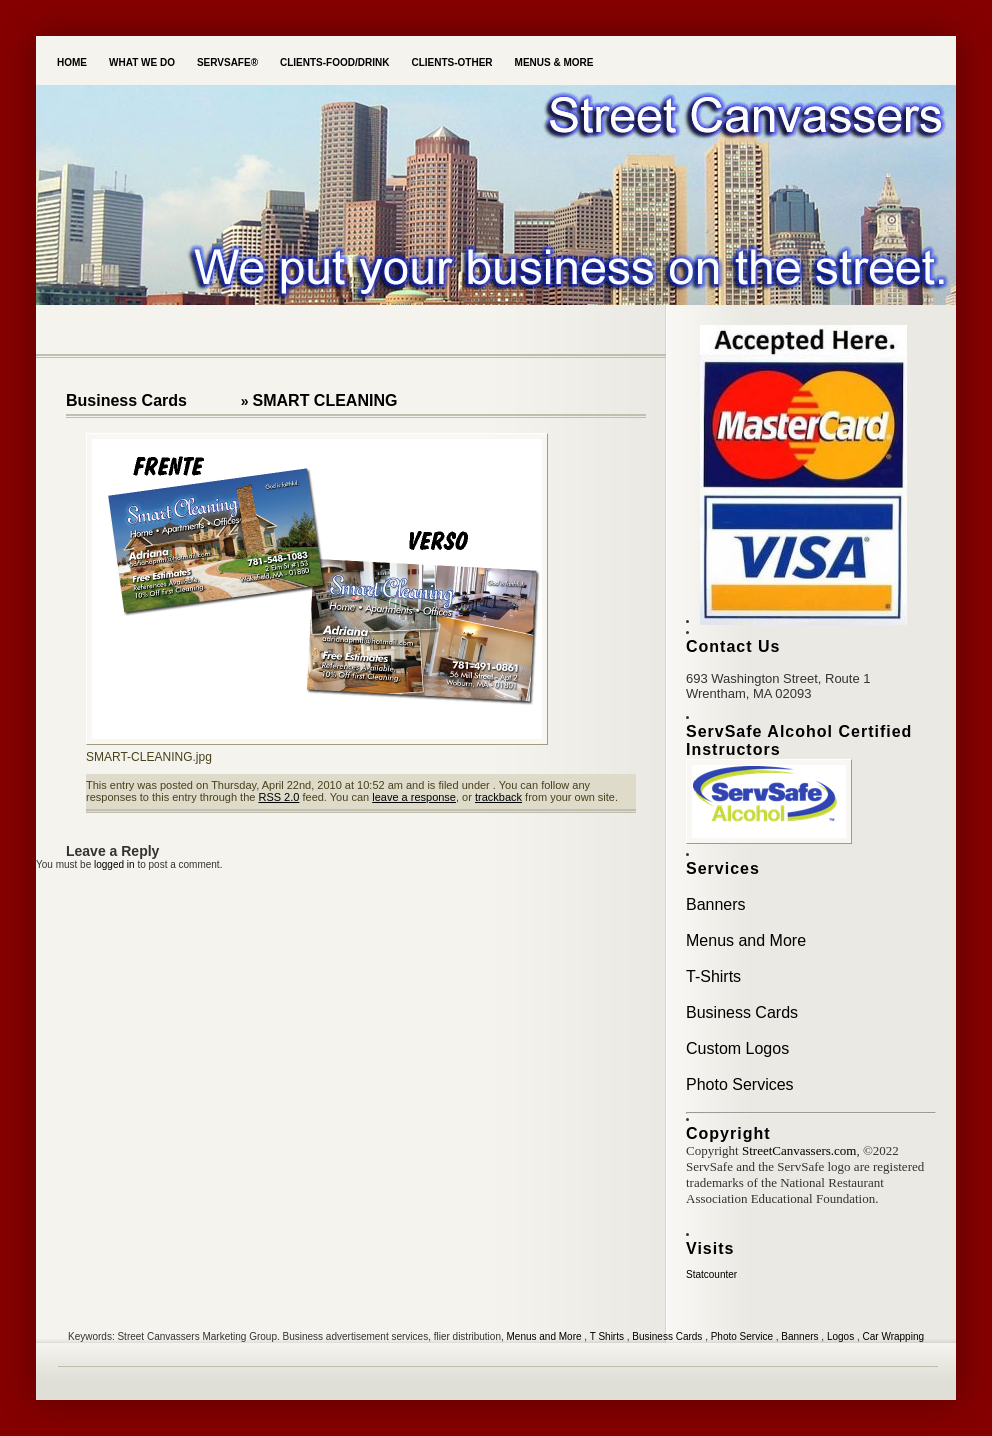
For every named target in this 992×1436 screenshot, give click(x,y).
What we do (142, 62)
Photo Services (740, 1084)
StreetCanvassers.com (799, 1150)
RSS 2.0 (278, 797)
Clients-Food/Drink (334, 62)
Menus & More (554, 62)
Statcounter (711, 1274)
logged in (114, 864)
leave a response (414, 797)
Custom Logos (737, 1048)
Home (72, 62)
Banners (716, 904)
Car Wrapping (894, 1336)
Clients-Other (451, 62)
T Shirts (607, 1336)
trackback (498, 797)
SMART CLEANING (325, 400)
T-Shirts (713, 976)
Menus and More (746, 940)
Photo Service (742, 1336)
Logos (840, 1336)
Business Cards (126, 400)
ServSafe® (227, 62)
